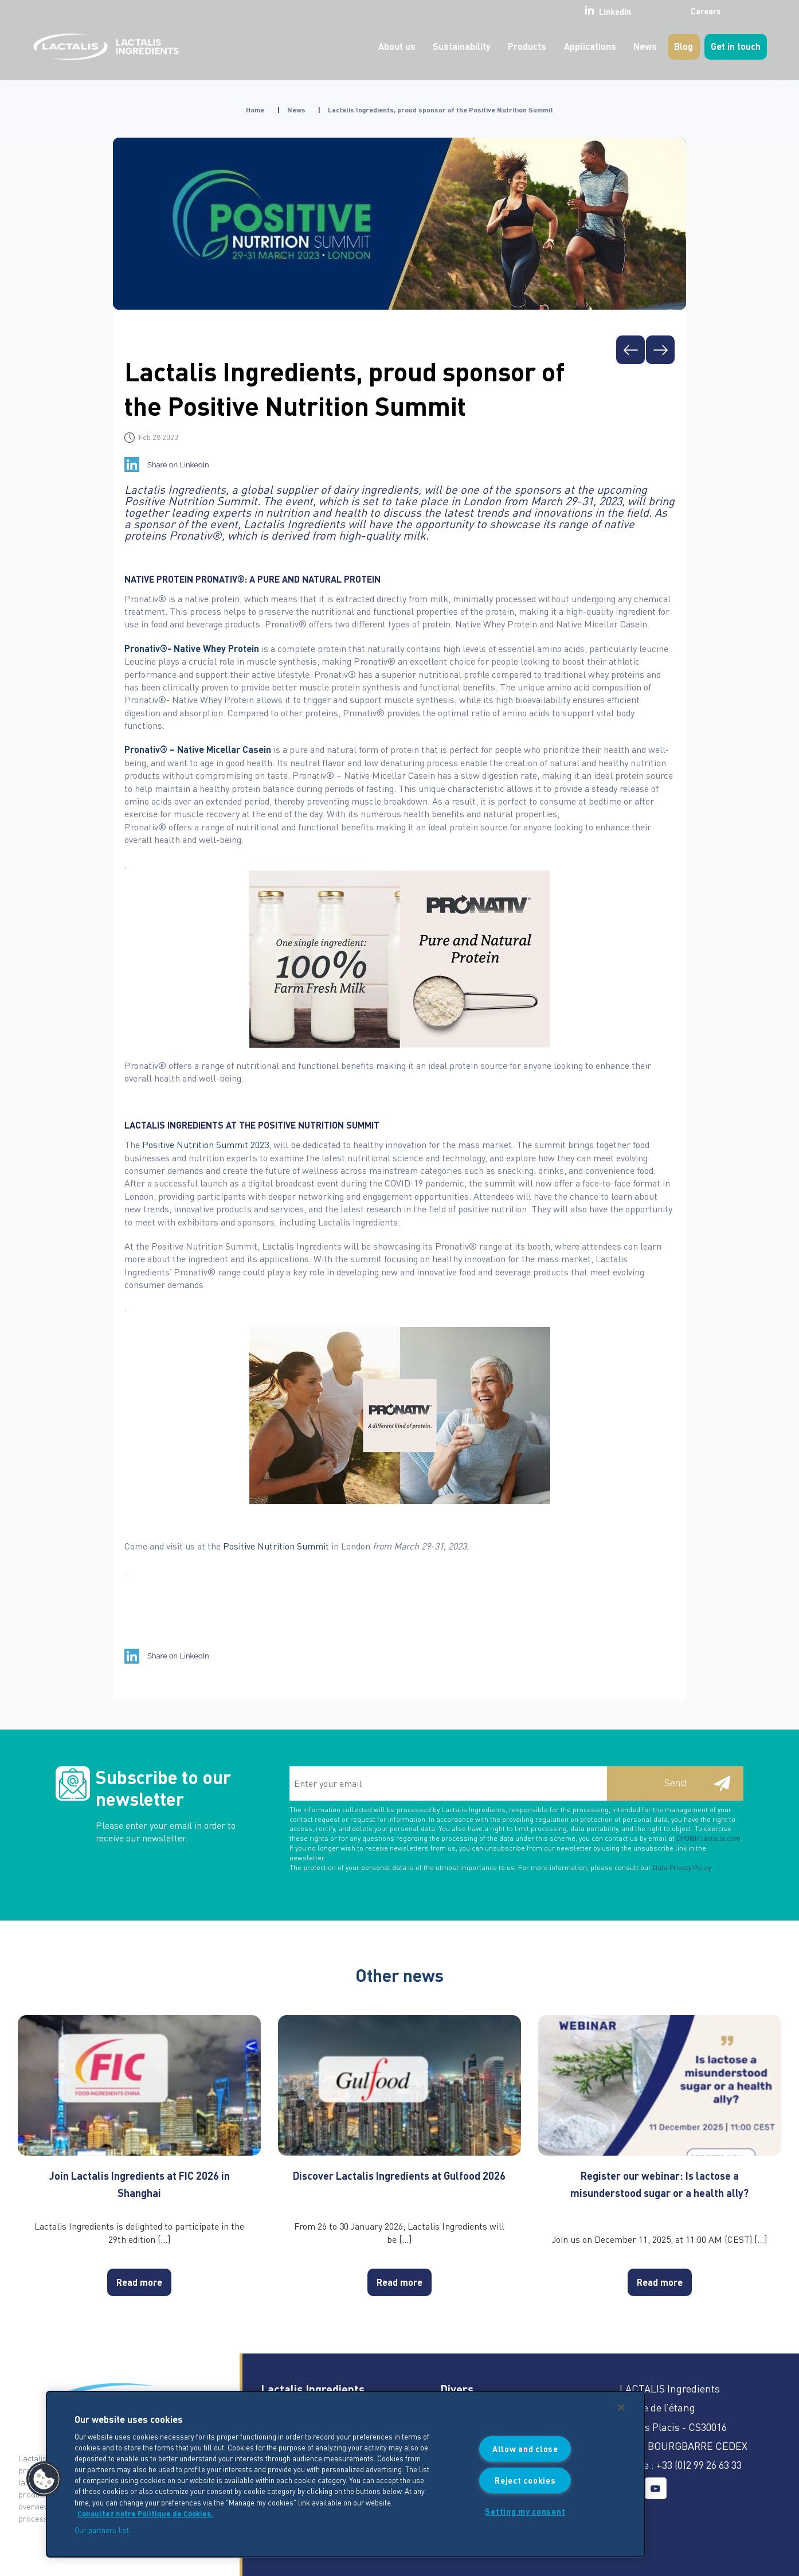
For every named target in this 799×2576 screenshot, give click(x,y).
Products (527, 46)
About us (397, 46)
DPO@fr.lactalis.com (708, 1838)
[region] (345, 2474)
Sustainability (462, 46)
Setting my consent (525, 2510)
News (645, 46)
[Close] (621, 2407)
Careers (678, 11)
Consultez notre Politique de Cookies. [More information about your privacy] (145, 2513)
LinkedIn (577, 11)
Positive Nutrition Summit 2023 (205, 1144)
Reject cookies (525, 2480)
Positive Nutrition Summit (276, 1546)
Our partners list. (103, 2530)
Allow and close (525, 2449)
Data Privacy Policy (682, 1867)
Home (255, 110)
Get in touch (736, 46)
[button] (44, 2479)
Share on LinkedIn (178, 464)
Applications (590, 46)
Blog (683, 46)
